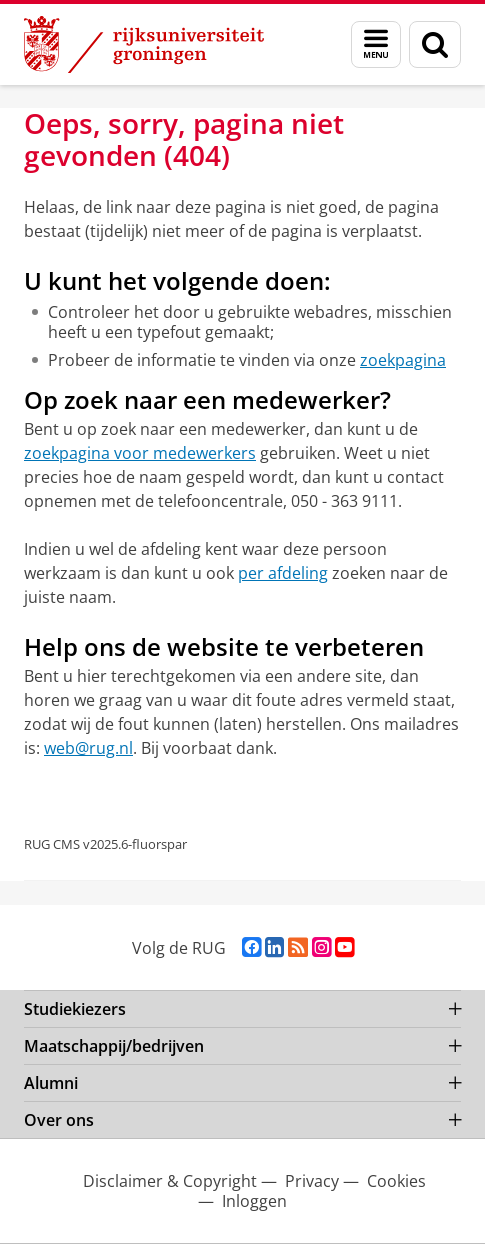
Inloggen (254, 1201)
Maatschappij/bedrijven (114, 1046)
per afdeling (283, 573)
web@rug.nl (88, 748)
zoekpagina (403, 360)
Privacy (312, 1181)
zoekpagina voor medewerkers (140, 453)
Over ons (59, 1120)
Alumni (51, 1083)
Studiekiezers (75, 1009)
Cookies (396, 1181)
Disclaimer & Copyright (170, 1181)
